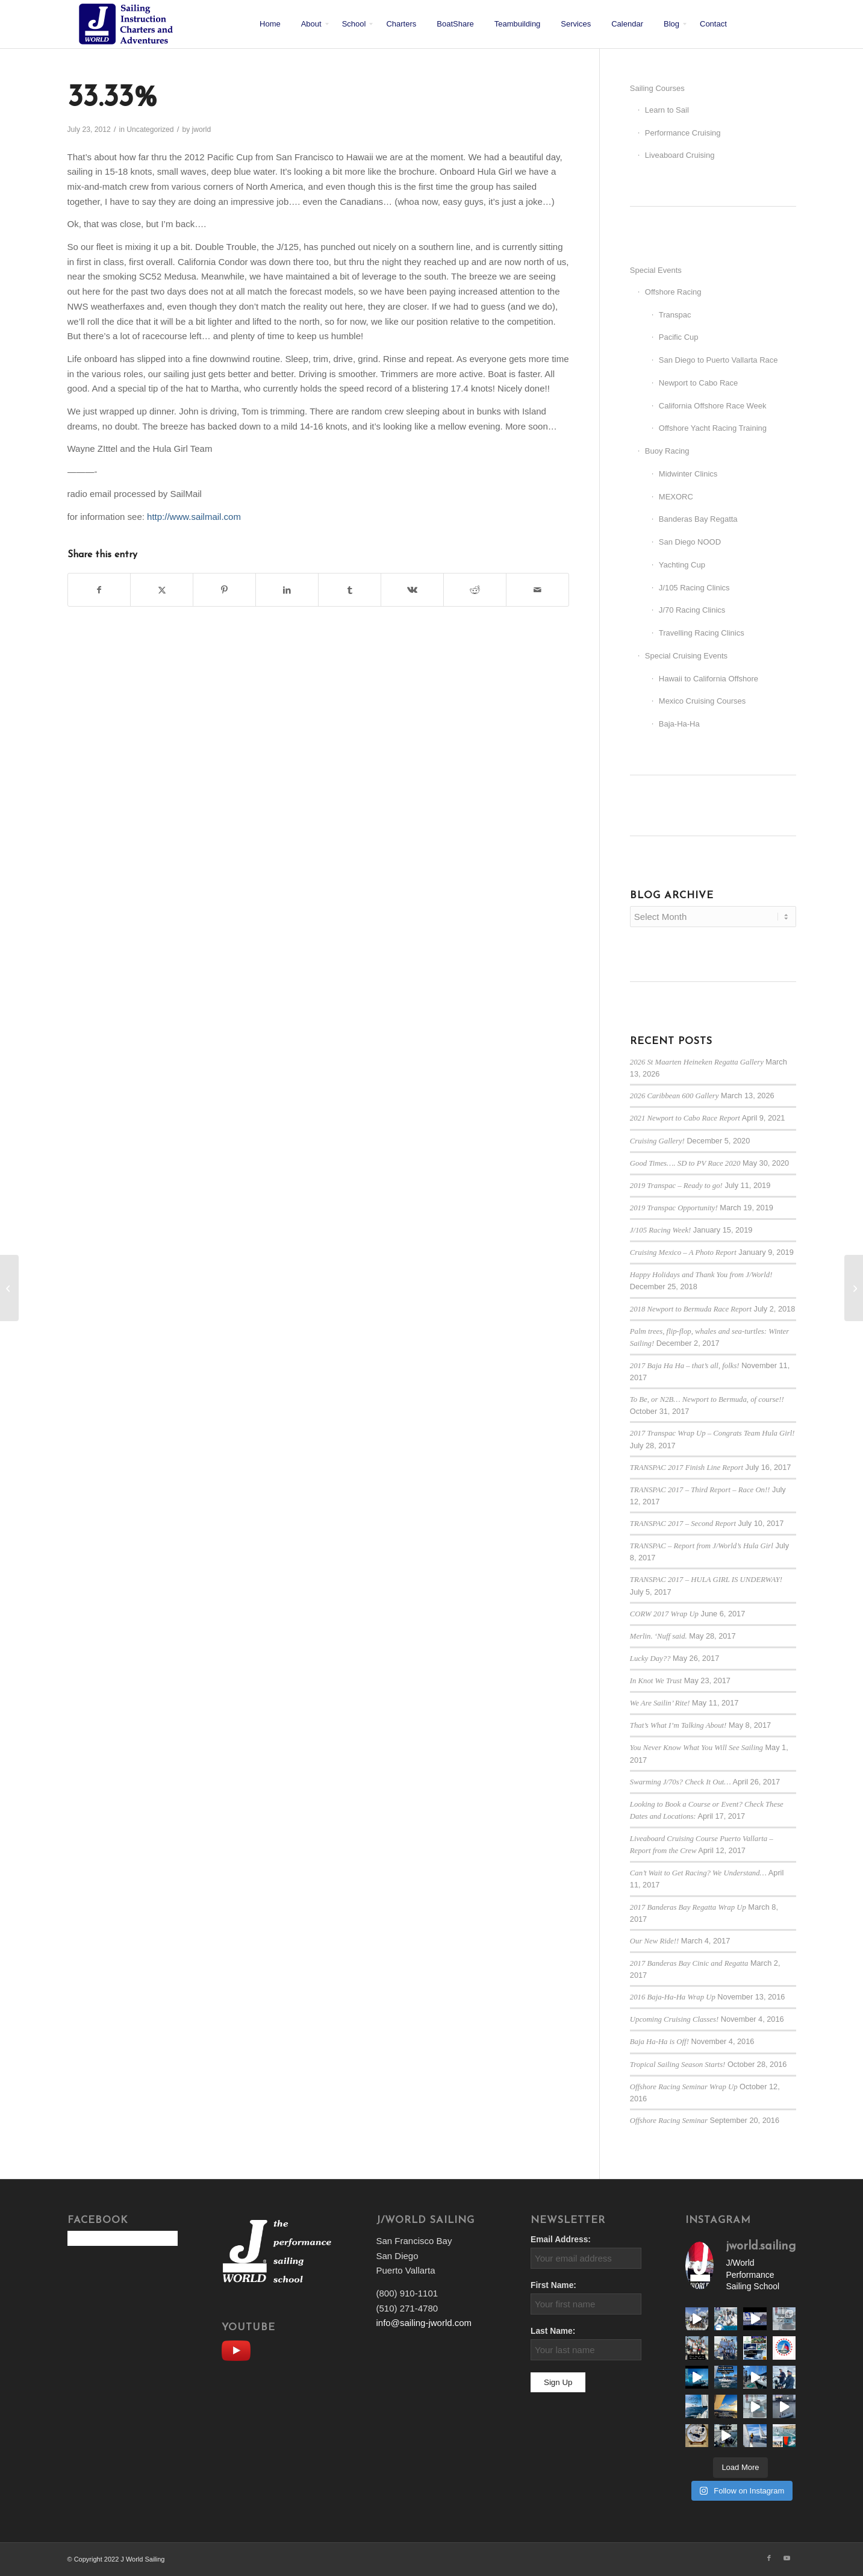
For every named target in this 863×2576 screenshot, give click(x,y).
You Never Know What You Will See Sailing (696, 1747)
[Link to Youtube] (787, 2558)
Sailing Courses (657, 88)
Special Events (656, 270)
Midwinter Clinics (688, 473)
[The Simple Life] (9, 1288)
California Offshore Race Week (713, 405)
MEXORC (676, 496)
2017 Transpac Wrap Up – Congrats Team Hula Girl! (712, 1433)
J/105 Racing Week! (660, 1230)
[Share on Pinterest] (224, 590)
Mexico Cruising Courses (702, 700)
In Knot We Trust (656, 1681)
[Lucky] (853, 1288)
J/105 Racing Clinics (694, 587)
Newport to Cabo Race (698, 382)
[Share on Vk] (412, 590)
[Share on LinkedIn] (287, 590)
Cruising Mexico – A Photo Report (683, 1252)
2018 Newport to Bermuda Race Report (691, 1309)
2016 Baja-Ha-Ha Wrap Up (672, 1997)
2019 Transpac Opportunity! (674, 1208)
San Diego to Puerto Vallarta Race (718, 359)
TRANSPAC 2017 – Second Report (683, 1523)
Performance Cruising (683, 132)
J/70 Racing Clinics (692, 609)
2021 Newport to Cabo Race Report (685, 1118)
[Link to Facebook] (769, 2558)
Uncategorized (149, 129)
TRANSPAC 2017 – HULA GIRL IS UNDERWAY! (706, 1579)
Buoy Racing (667, 450)
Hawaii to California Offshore (708, 678)
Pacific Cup (679, 337)
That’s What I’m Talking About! (678, 1725)
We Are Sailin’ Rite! (660, 1703)
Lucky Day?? (650, 1658)
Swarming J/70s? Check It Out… (680, 1782)
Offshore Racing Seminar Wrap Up (684, 2087)
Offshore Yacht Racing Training (713, 428)
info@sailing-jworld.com (424, 2323)
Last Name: (553, 2331)
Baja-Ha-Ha (679, 723)
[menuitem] (270, 24)
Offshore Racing (673, 291)
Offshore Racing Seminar (669, 2120)
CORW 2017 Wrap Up (664, 1614)
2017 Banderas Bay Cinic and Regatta (689, 1963)
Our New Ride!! (654, 1941)
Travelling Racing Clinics (701, 632)
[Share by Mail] (537, 590)
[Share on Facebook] (99, 590)
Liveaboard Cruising (680, 155)
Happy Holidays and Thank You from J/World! (701, 1275)
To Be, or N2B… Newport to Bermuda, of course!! (707, 1399)
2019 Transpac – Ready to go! (676, 1185)
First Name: (553, 2285)
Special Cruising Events (686, 655)
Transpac (675, 314)
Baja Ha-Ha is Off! (659, 2041)
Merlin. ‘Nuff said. (658, 1636)
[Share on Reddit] (475, 590)
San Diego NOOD (690, 541)
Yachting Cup (682, 564)
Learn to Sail (667, 109)
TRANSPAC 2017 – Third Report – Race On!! (700, 1490)
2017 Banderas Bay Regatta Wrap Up (688, 1907)
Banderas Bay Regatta (698, 519)
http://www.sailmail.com (194, 516)
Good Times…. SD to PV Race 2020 (685, 1163)
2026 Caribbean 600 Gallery (674, 1096)
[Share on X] (162, 590)
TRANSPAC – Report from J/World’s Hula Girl (701, 1546)
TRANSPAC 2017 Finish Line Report (686, 1467)
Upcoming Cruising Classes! (674, 2019)
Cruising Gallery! (657, 1141)
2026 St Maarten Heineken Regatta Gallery (697, 1062)
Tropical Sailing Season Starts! (678, 2064)
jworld (201, 129)
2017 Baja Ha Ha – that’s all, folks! (685, 1365)
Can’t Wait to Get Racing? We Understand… (698, 1873)
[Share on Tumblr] (350, 590)
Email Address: (561, 2239)
